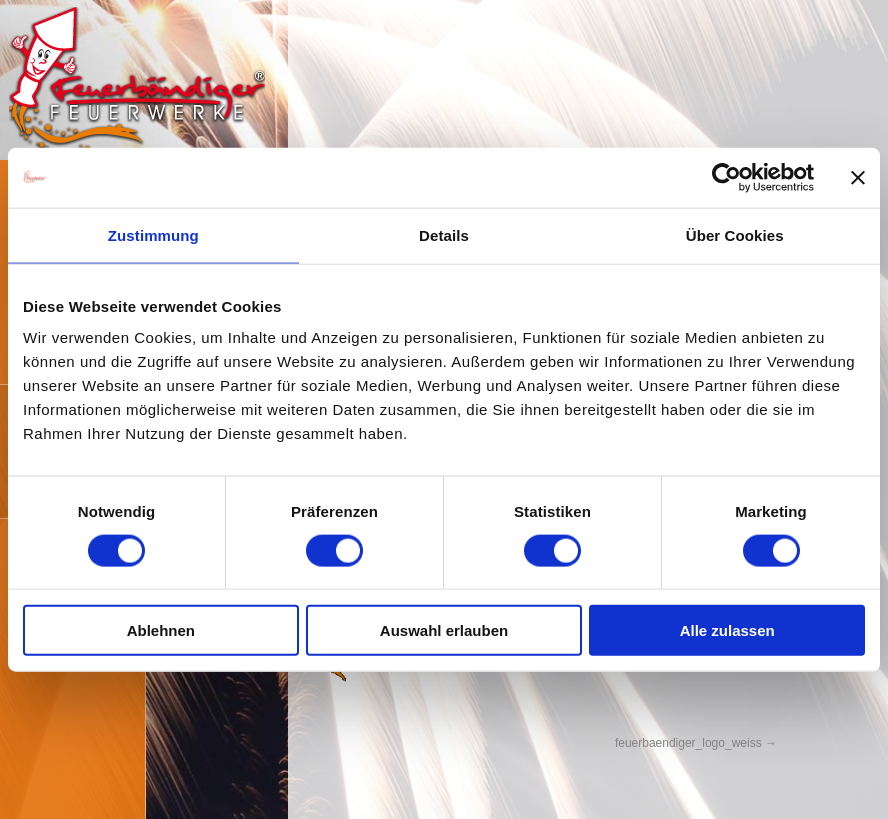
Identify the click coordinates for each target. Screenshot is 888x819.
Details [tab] (444, 234)
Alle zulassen (727, 630)
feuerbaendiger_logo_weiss (688, 743)
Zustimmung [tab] (153, 234)
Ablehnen (161, 630)
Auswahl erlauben (444, 630)
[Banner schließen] (858, 177)
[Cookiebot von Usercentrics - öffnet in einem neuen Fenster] (726, 177)
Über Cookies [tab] (735, 234)
